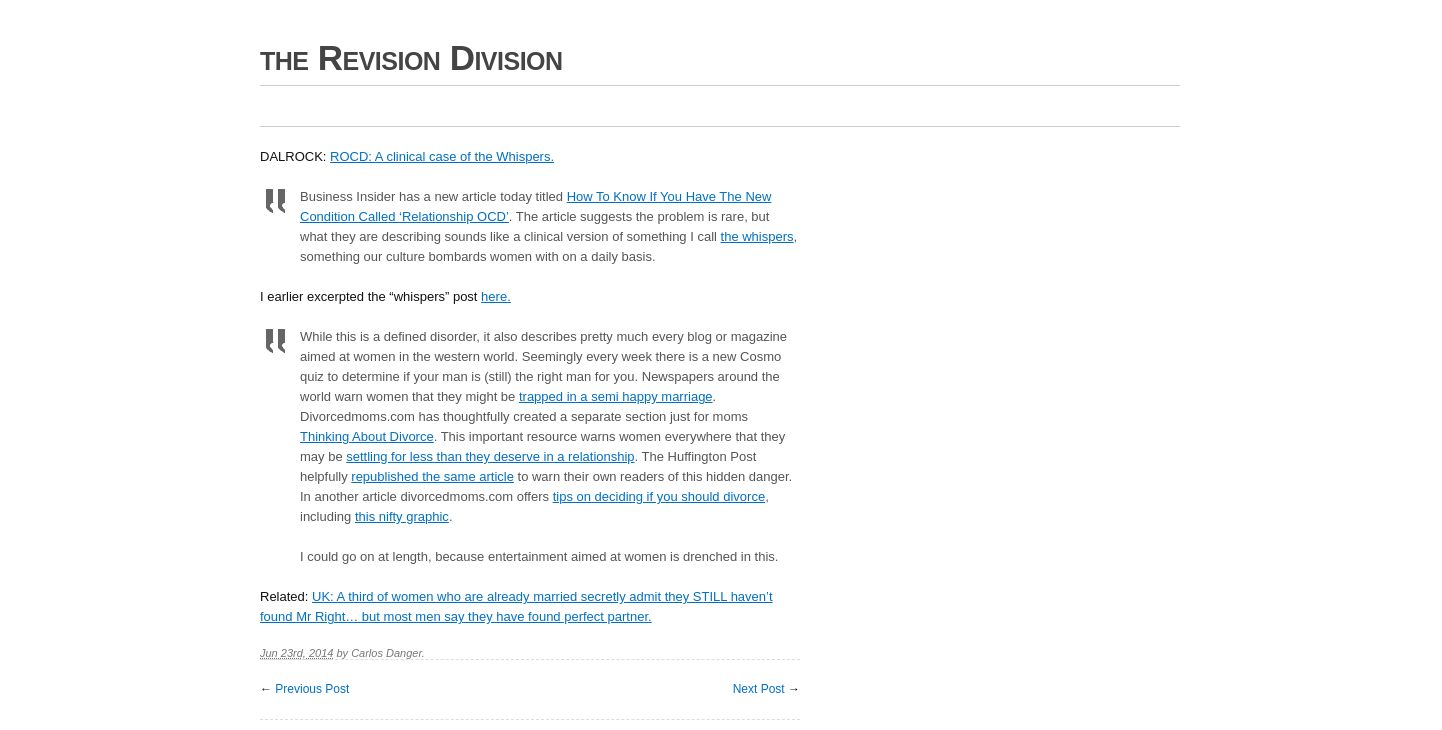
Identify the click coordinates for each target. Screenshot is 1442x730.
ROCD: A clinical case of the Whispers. (442, 156)
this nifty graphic (402, 516)
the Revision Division (411, 57)
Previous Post (312, 689)
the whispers (757, 236)
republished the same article (432, 476)
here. (496, 296)
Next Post (759, 689)
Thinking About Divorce (367, 436)
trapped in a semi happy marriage (616, 396)
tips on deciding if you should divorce (659, 496)
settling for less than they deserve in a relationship (490, 456)
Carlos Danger (386, 653)
